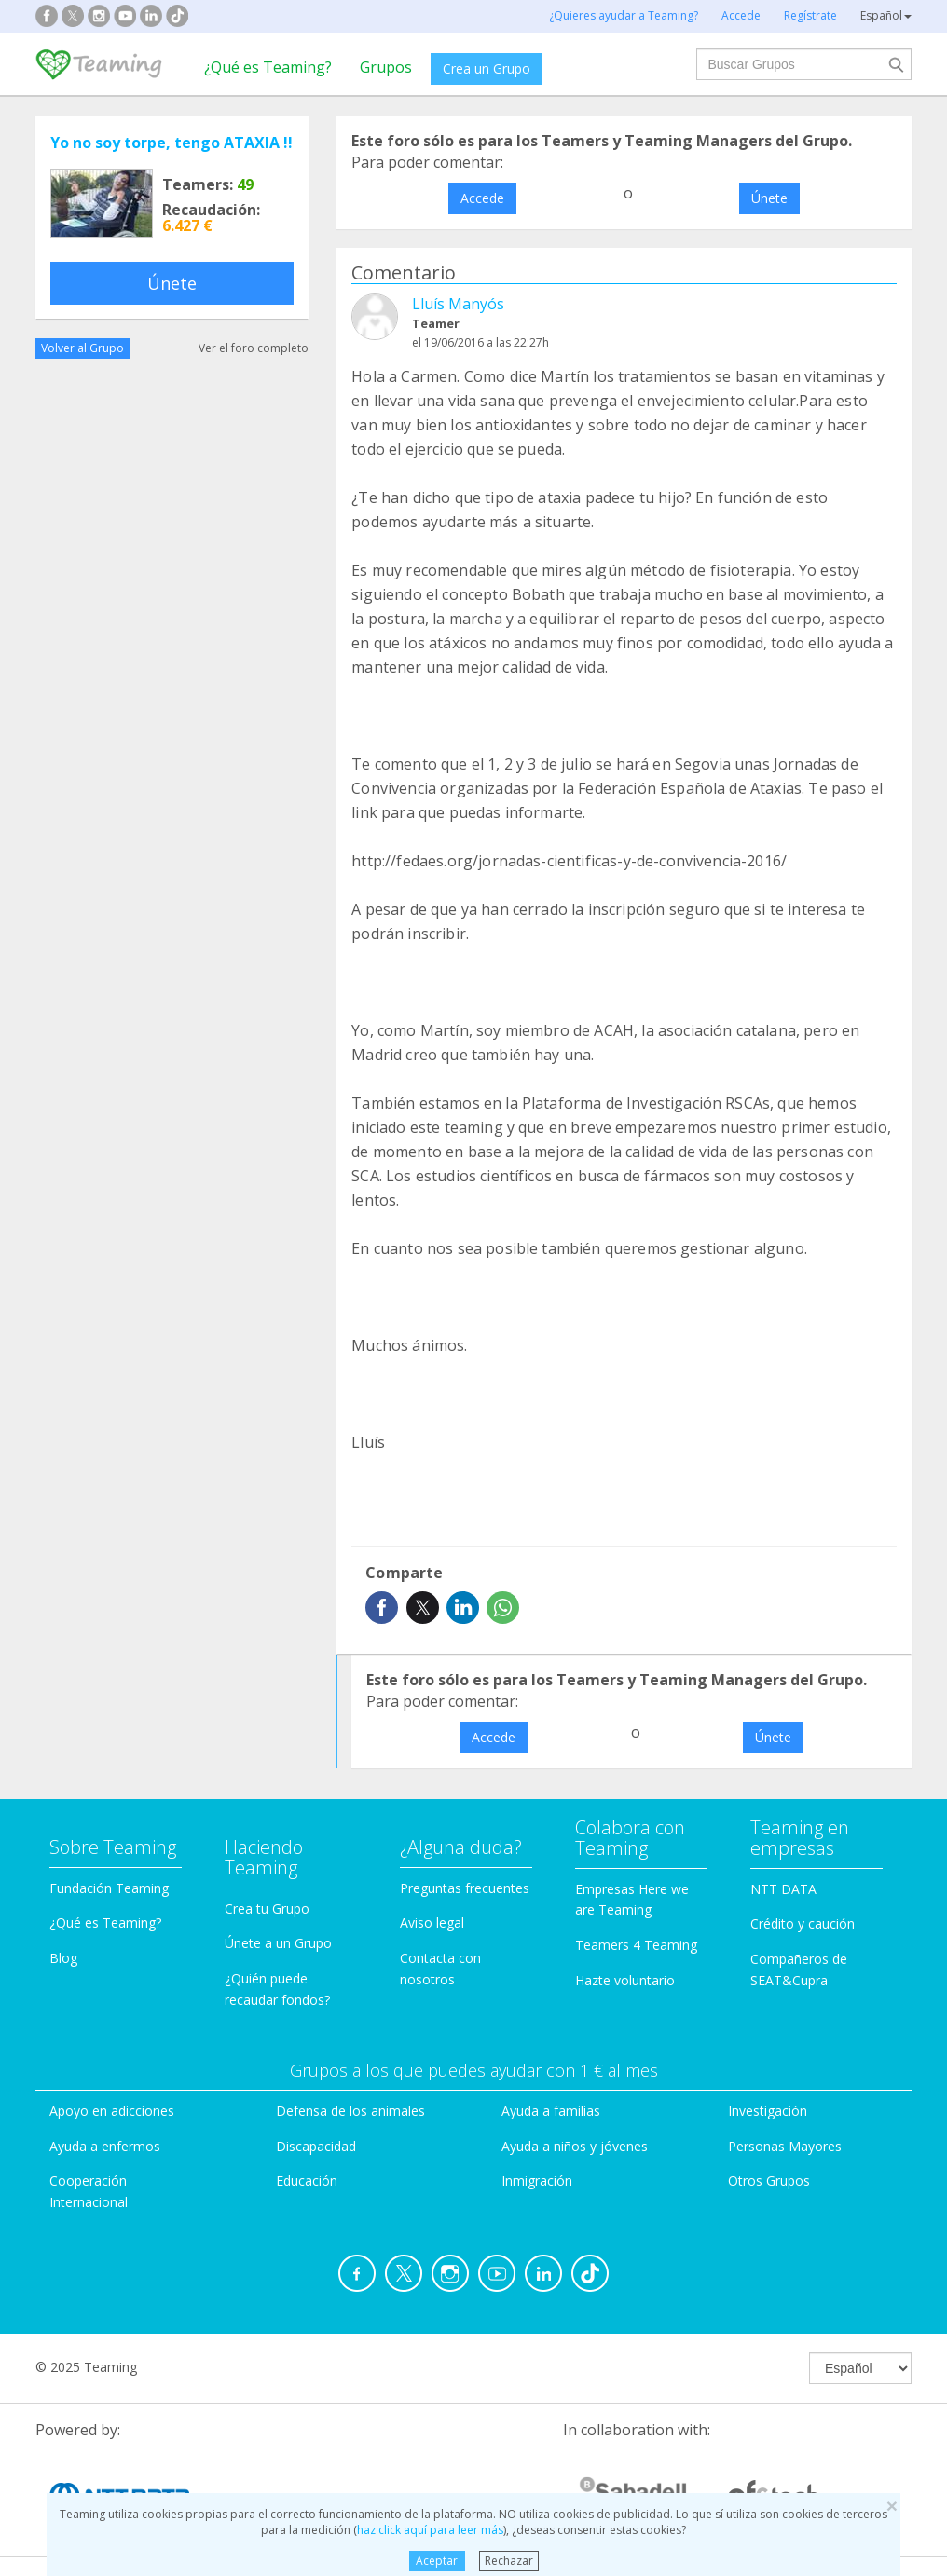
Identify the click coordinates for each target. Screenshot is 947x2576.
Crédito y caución (802, 1923)
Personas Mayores (785, 2146)
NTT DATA (783, 1889)
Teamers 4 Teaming (636, 1945)
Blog (63, 1958)
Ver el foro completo (254, 348)
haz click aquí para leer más (430, 2530)
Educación (306, 2180)
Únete (172, 283)
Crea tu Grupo (267, 1908)
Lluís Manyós (458, 303)
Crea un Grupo (486, 68)
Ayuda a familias (550, 2110)
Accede (482, 198)
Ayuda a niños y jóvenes (574, 2146)
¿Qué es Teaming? (268, 67)
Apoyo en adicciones (111, 2110)
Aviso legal (432, 1922)
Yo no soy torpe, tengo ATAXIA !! (171, 142)
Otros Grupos (769, 2180)
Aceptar (437, 2561)
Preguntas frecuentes (464, 1888)
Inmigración (536, 2180)
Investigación (767, 2110)
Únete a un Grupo (278, 1943)
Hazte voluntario (625, 1980)
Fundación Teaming (109, 1888)
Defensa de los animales (350, 2110)
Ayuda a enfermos (104, 2146)
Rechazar (509, 2561)
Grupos (386, 67)
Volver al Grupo (82, 348)
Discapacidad (316, 2146)
